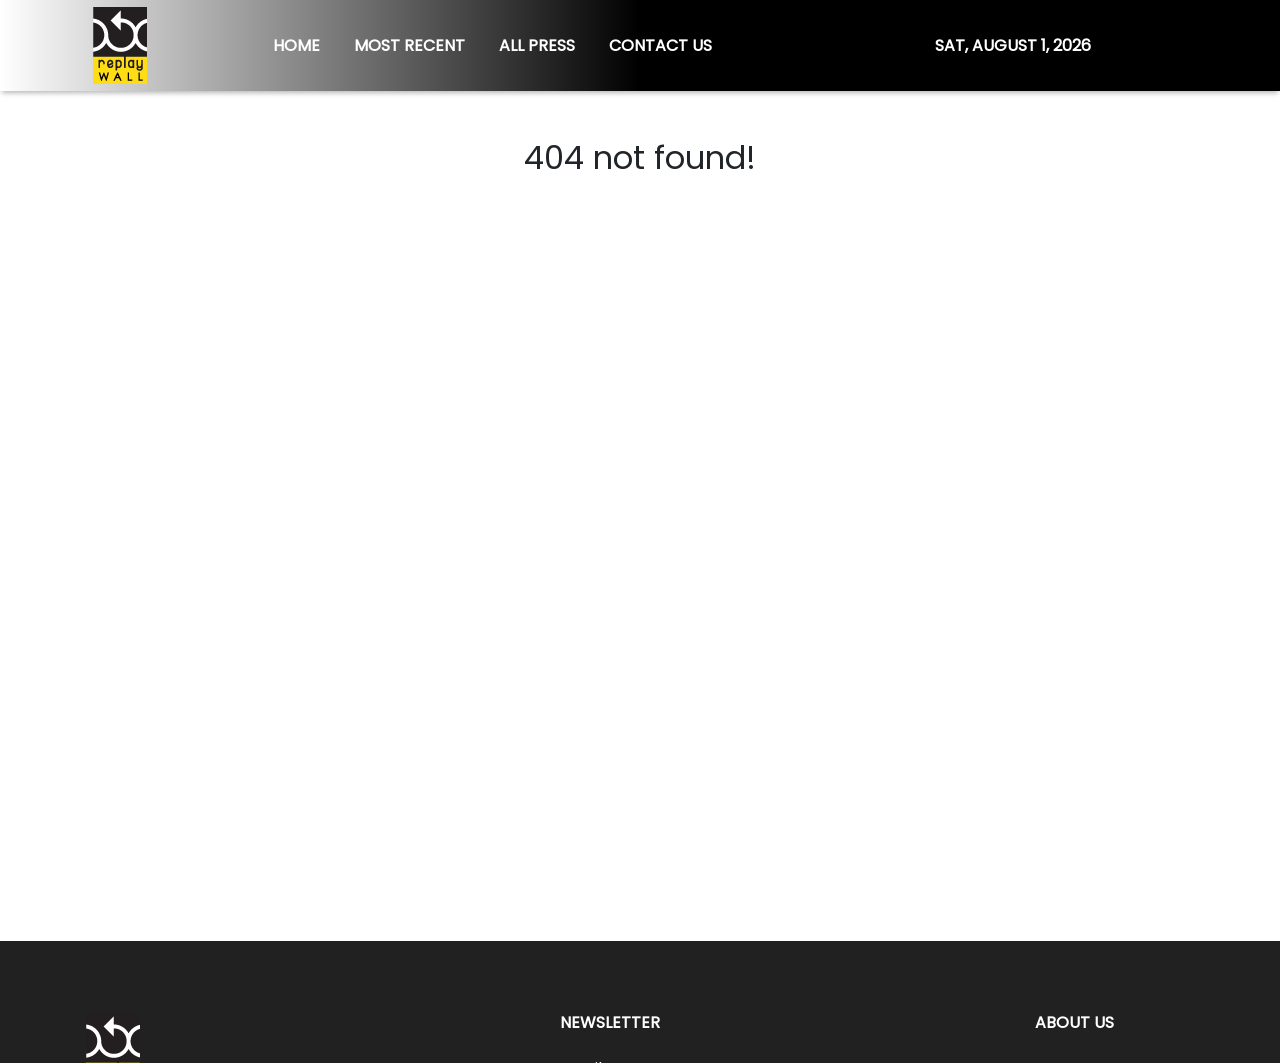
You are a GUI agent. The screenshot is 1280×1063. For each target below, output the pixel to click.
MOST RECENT (409, 45)
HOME (296, 45)
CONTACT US (660, 45)
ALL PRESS (537, 45)
